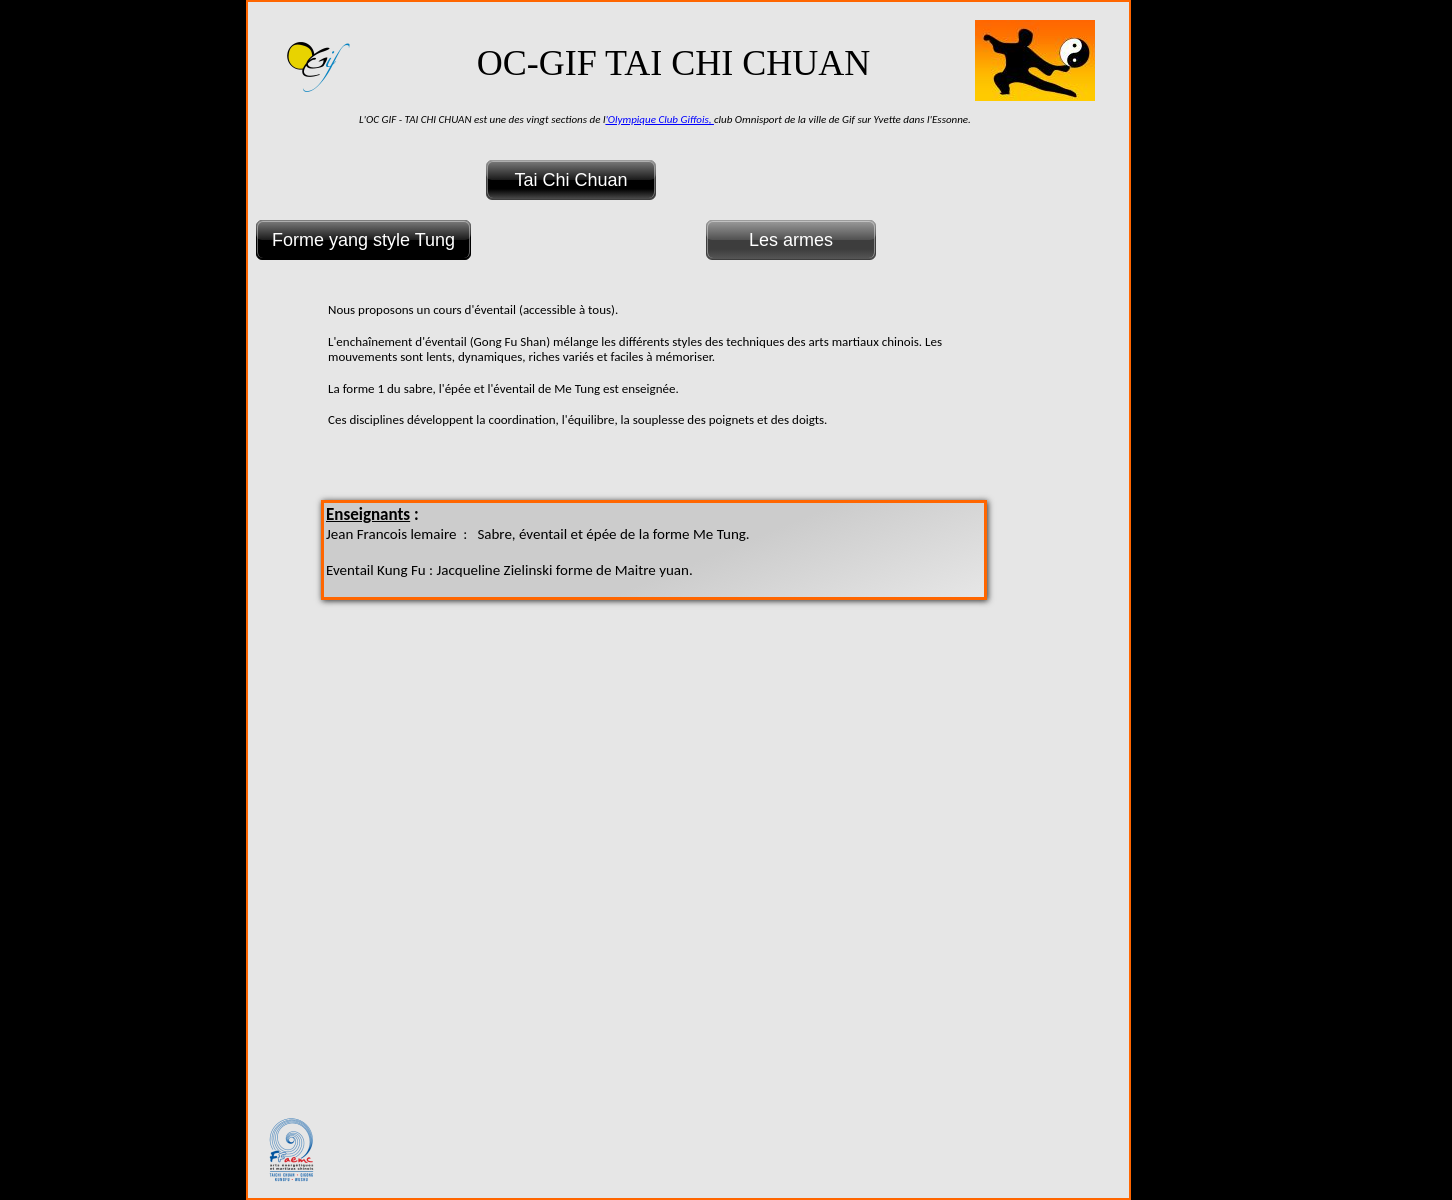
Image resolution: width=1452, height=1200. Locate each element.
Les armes (791, 240)
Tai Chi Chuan (570, 180)
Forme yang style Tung (363, 240)
